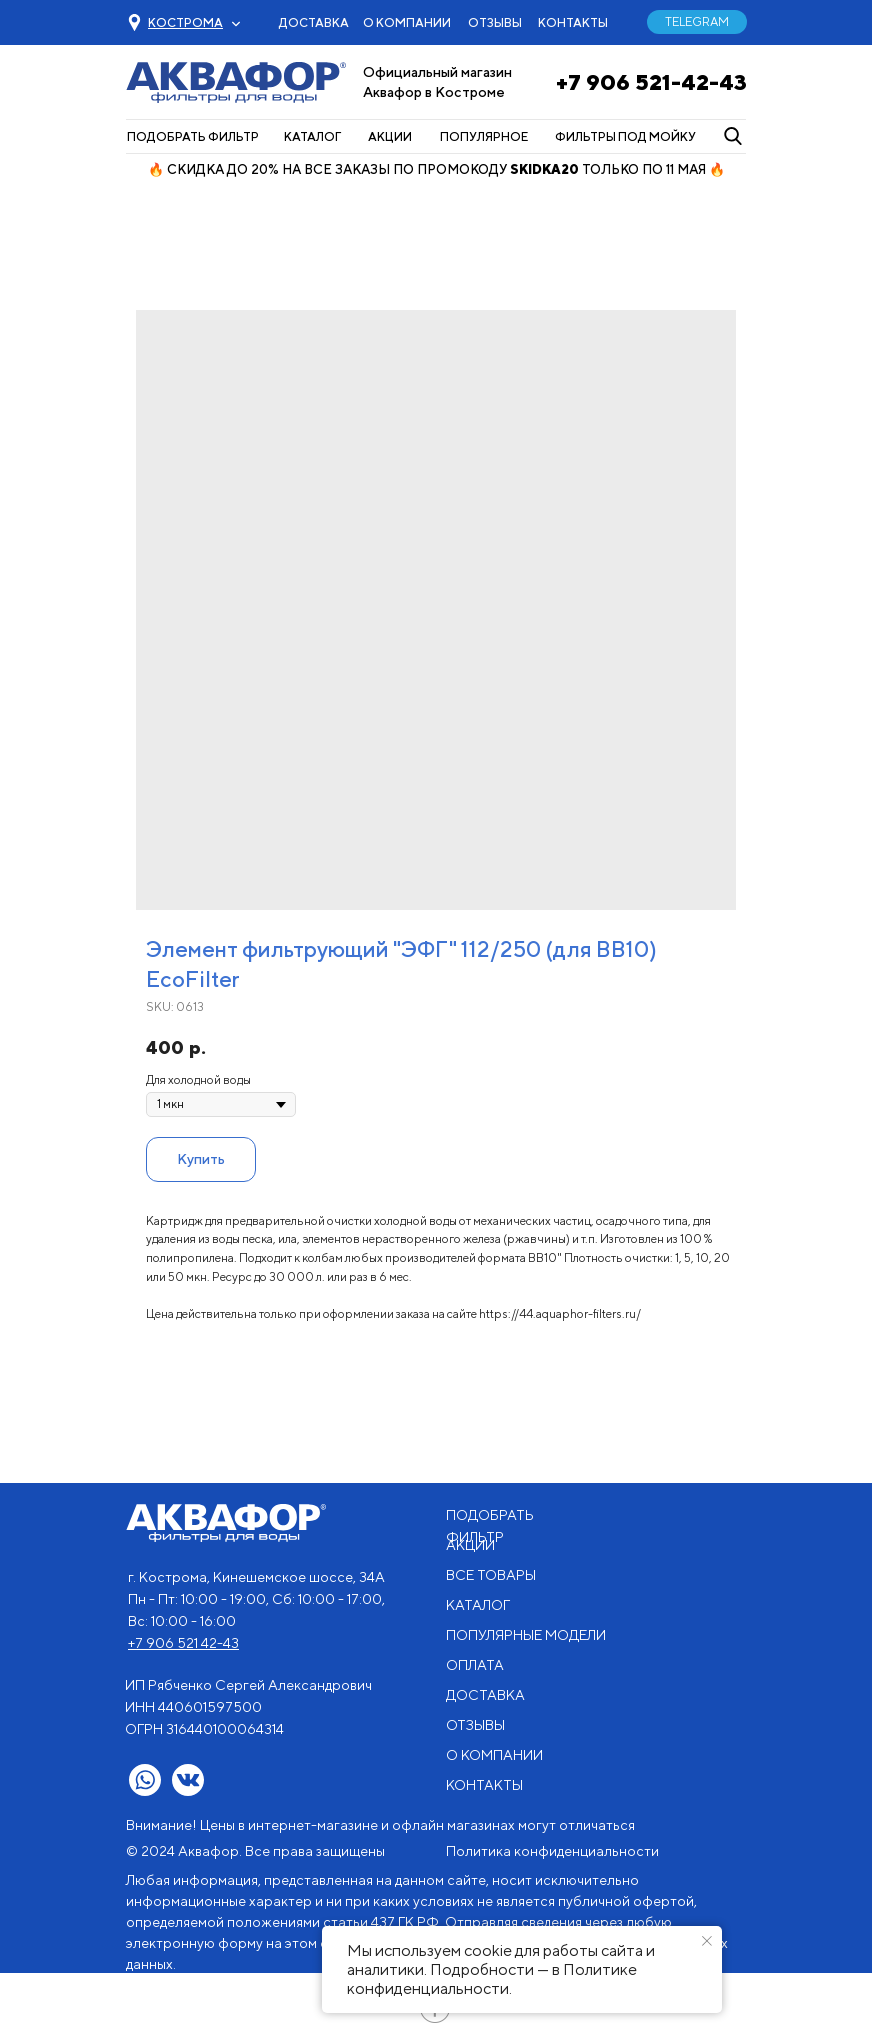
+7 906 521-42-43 (651, 82)
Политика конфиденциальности (552, 1851)
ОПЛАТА (475, 1665)
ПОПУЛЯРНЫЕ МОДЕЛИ (526, 1635)
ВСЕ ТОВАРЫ (491, 1575)
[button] (185, 22)
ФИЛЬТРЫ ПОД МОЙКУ (625, 136)
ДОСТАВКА (314, 22)
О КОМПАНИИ (407, 22)
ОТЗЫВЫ (495, 22)
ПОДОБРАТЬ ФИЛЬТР (193, 136)
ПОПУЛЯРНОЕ (484, 136)
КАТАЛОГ (312, 136)
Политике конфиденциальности (492, 1979)
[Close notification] (707, 1941)
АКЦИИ (390, 136)
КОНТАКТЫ (573, 22)
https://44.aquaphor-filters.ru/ (560, 1313)
